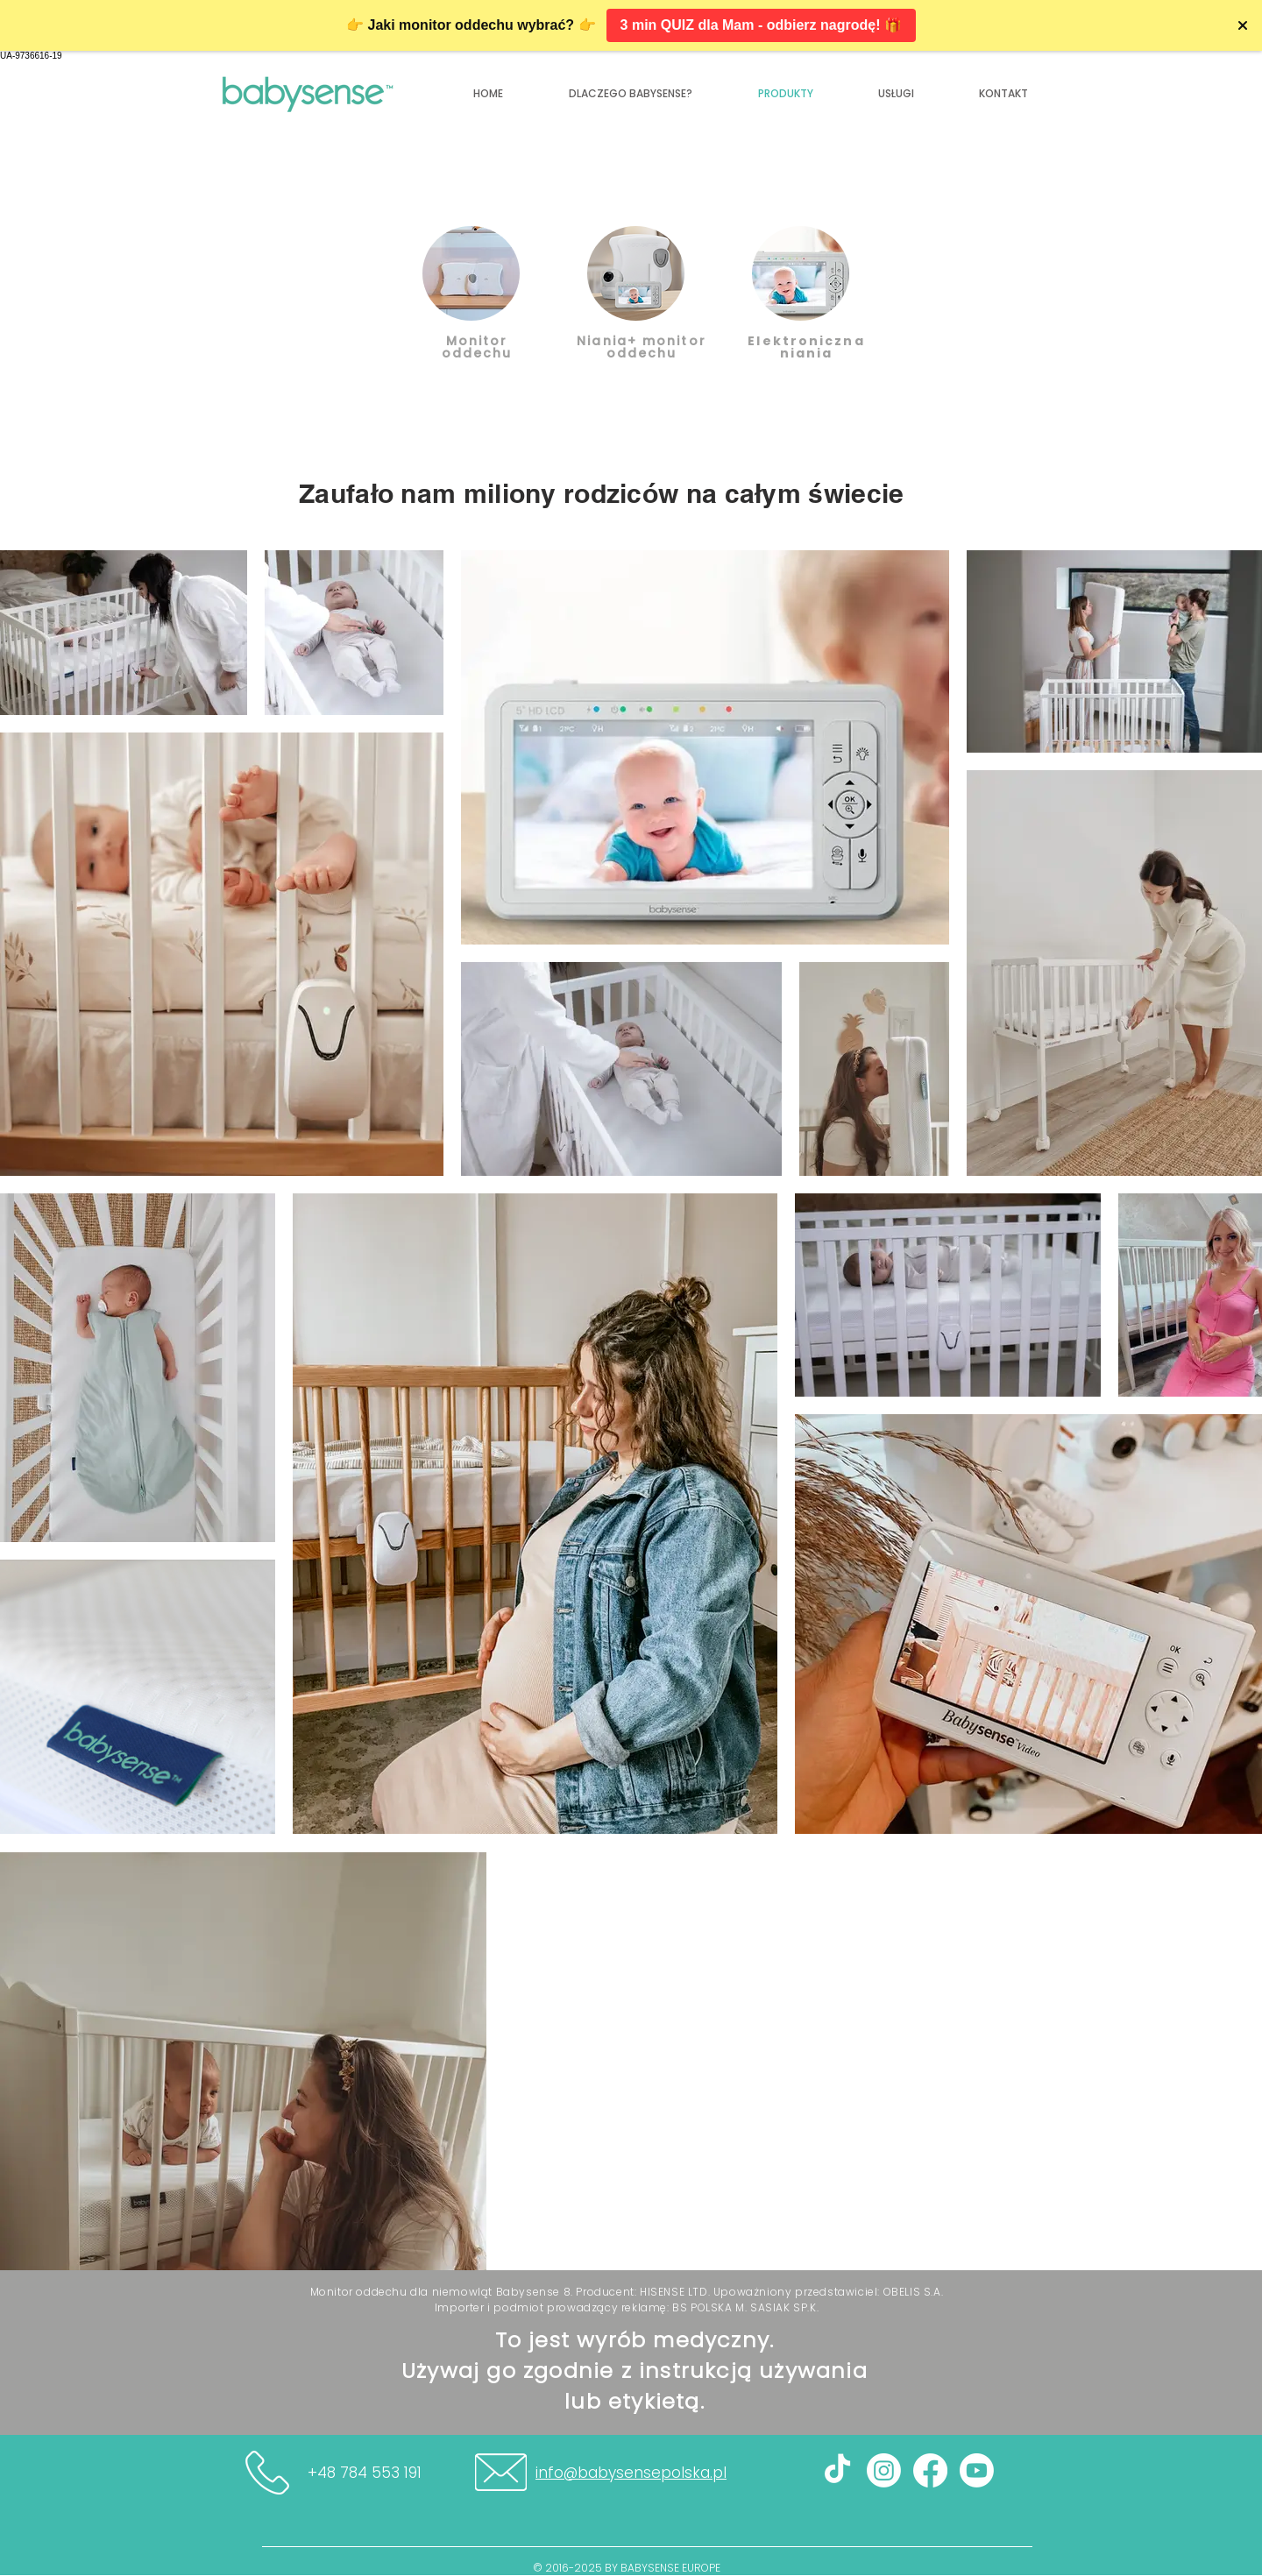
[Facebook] (930, 2470)
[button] (1003, 94)
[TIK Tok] (837, 2470)
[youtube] (977, 2470)
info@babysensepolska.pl (631, 2472)
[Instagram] (884, 2470)
